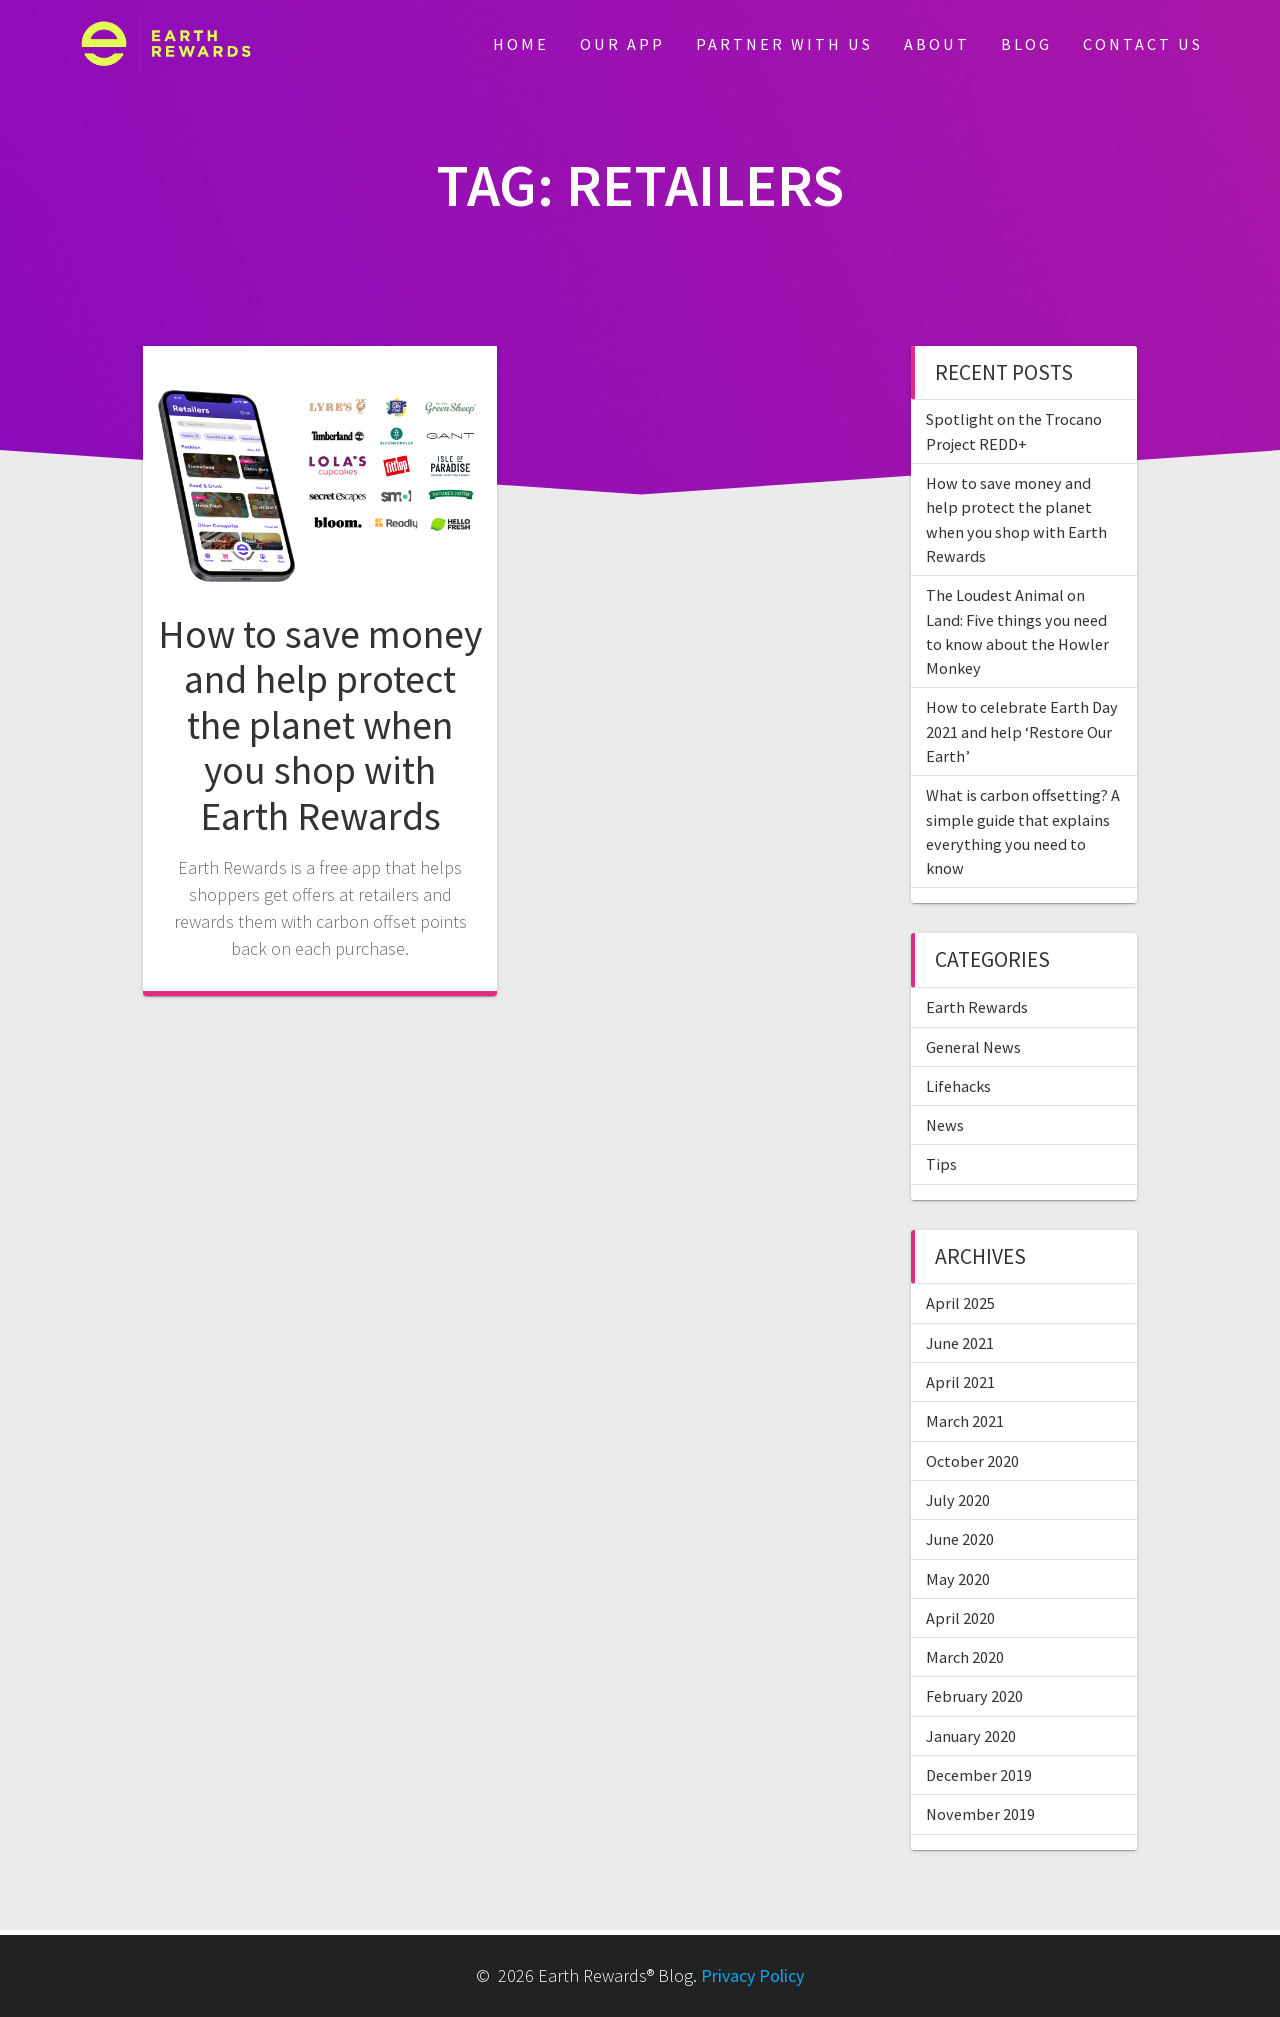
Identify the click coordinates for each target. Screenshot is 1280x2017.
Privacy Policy (752, 1975)
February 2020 (974, 1696)
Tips (941, 1164)
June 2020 (960, 1539)
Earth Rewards (977, 1007)
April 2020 (960, 1618)
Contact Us (1143, 44)
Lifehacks (958, 1086)
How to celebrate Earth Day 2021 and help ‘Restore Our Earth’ (1022, 731)
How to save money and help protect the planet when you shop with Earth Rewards (320, 725)
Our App (622, 44)
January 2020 (971, 1736)
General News (973, 1047)
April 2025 (960, 1303)
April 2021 (960, 1382)
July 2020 (958, 1500)
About (937, 44)
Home (521, 44)
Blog (1026, 44)
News (945, 1125)
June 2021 (960, 1343)
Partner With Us (784, 44)
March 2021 (965, 1421)
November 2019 (980, 1814)
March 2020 (965, 1657)
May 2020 (958, 1579)
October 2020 (972, 1461)
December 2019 (979, 1775)
